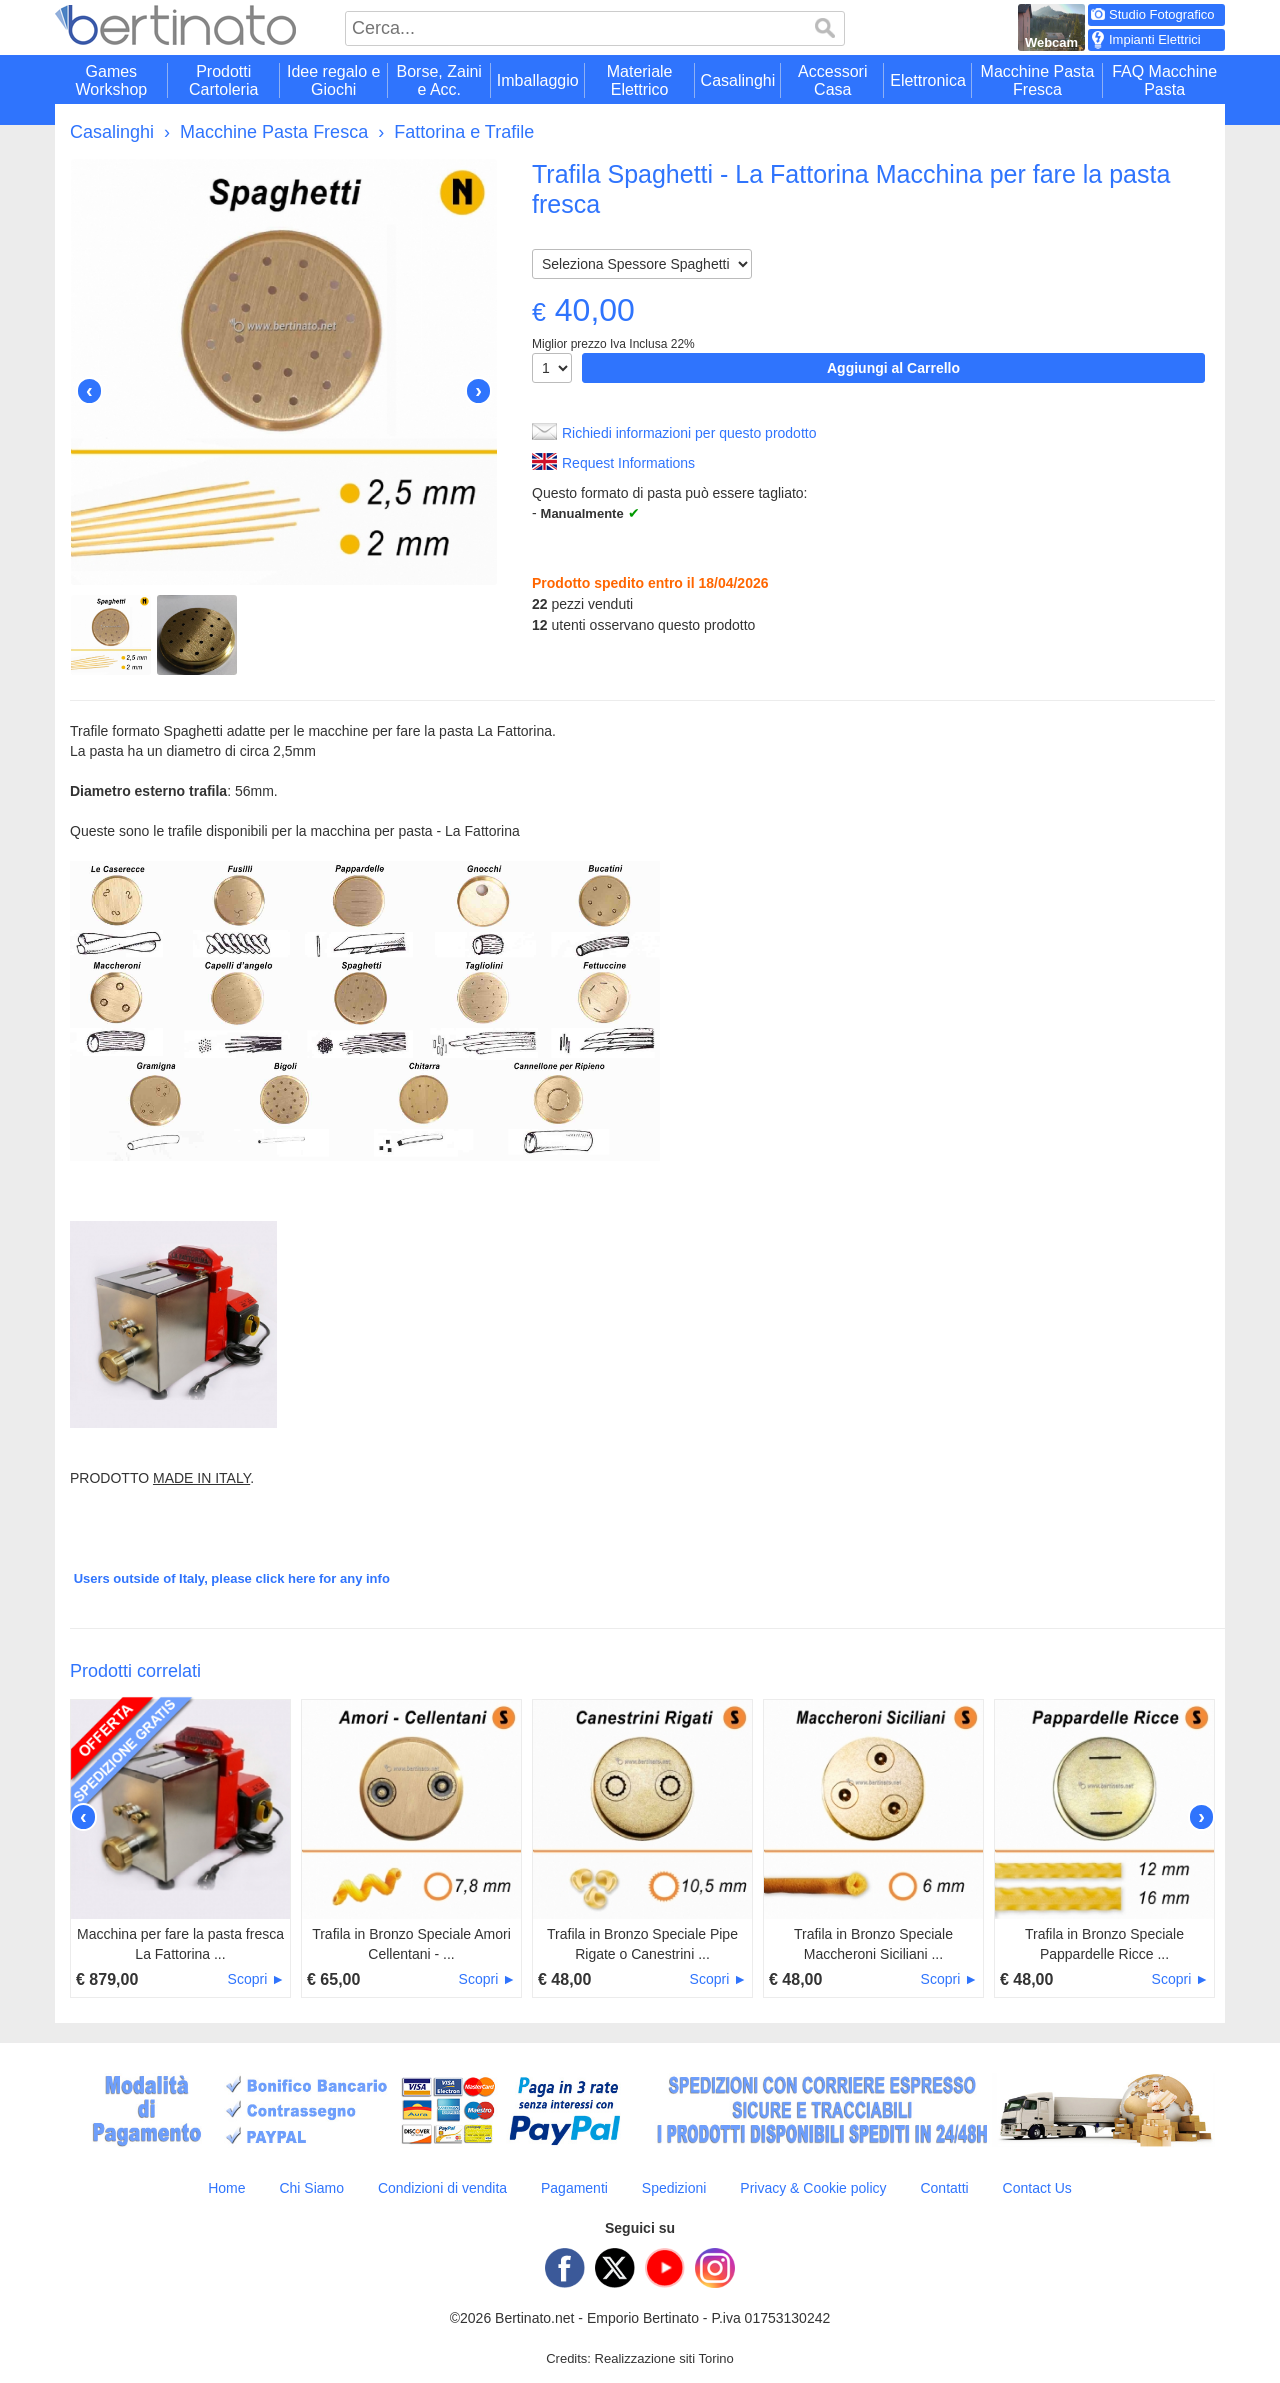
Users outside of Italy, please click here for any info (232, 1578)
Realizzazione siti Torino (664, 2358)
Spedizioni (674, 2188)
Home (226, 2188)
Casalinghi (112, 132)
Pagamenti (574, 2188)
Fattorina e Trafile (464, 132)
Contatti (944, 2188)
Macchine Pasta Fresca (274, 132)
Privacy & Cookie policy (813, 2188)
